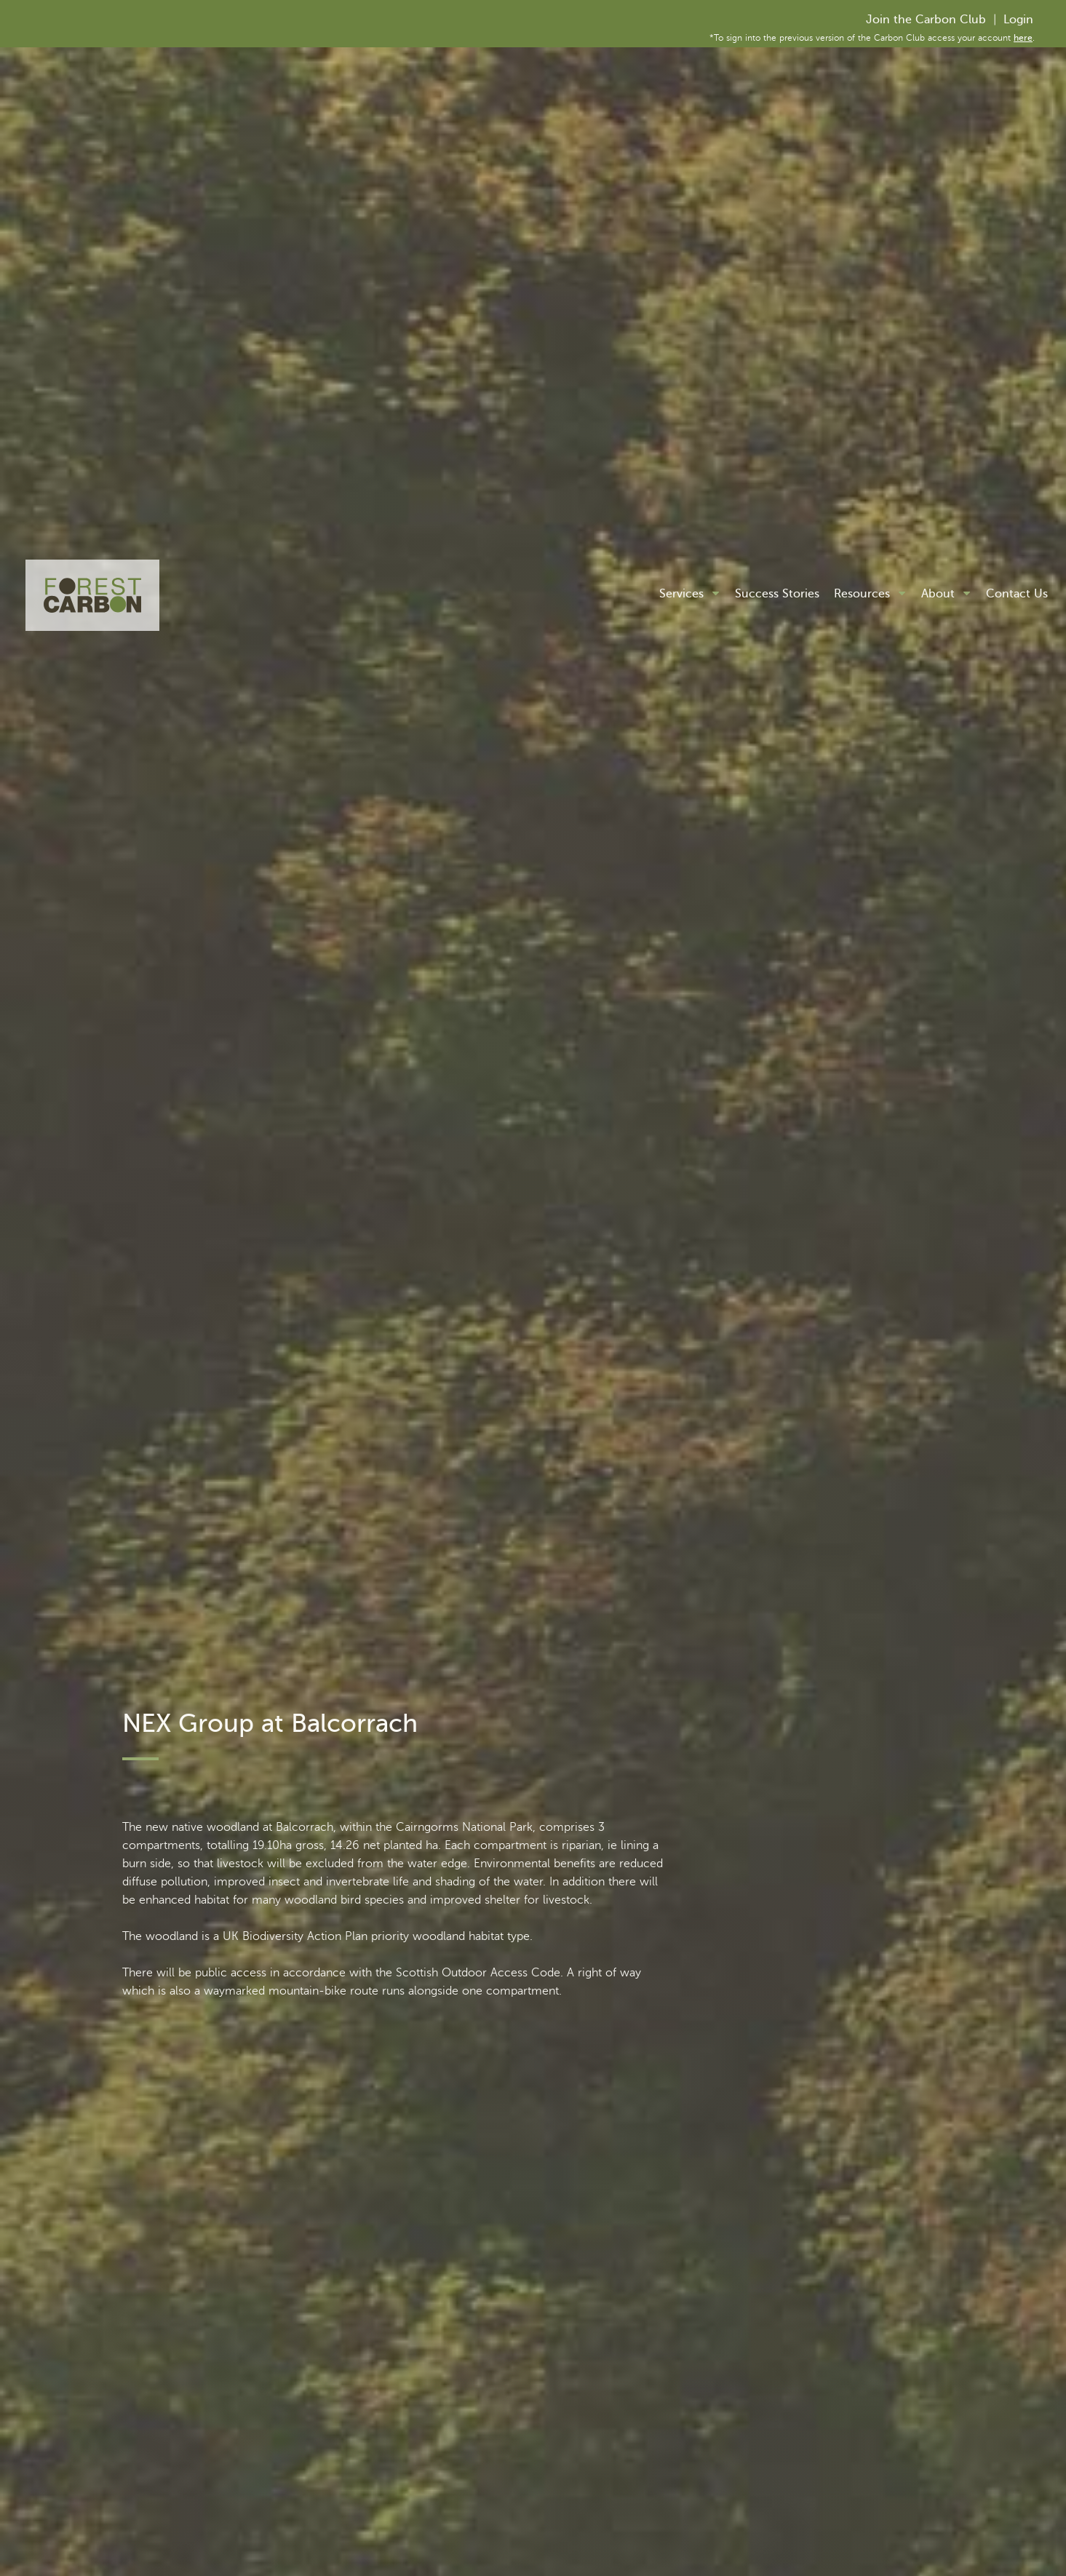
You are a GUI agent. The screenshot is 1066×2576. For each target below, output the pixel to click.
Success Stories (777, 593)
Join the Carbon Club (926, 19)
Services (681, 593)
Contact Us (1017, 593)
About (938, 593)
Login (1018, 19)
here (1023, 38)
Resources (862, 593)
